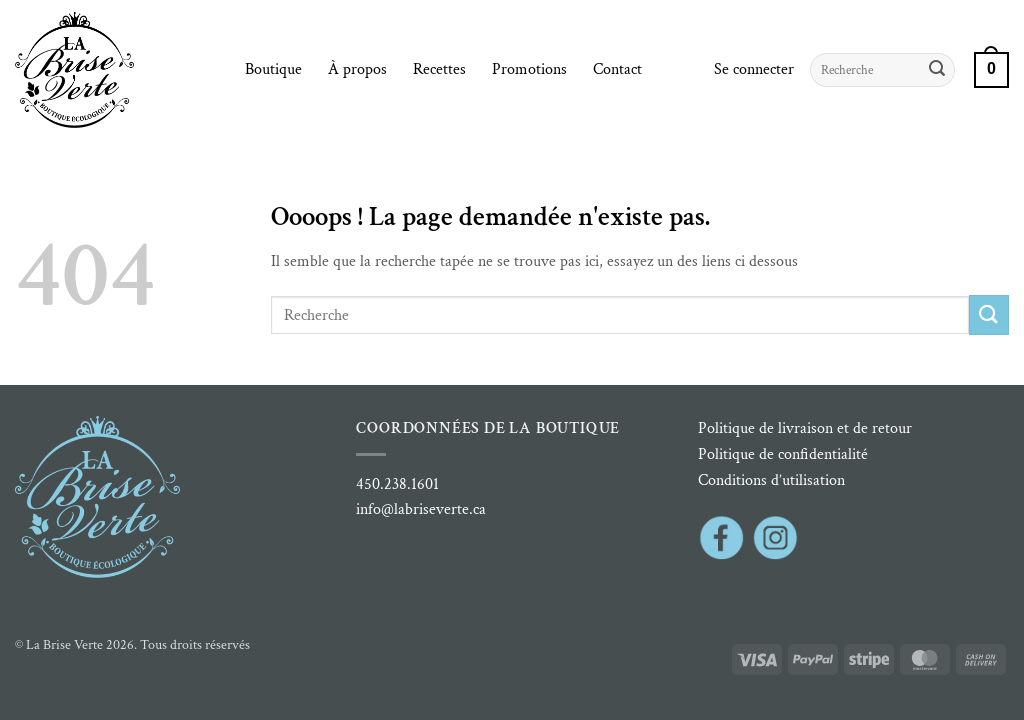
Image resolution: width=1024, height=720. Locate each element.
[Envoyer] (937, 70)
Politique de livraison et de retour (805, 428)
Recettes (439, 69)
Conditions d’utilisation (771, 480)
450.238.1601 (397, 484)
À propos (357, 69)
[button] (754, 70)
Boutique (273, 69)
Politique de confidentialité (783, 454)
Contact (617, 69)
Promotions (529, 69)
